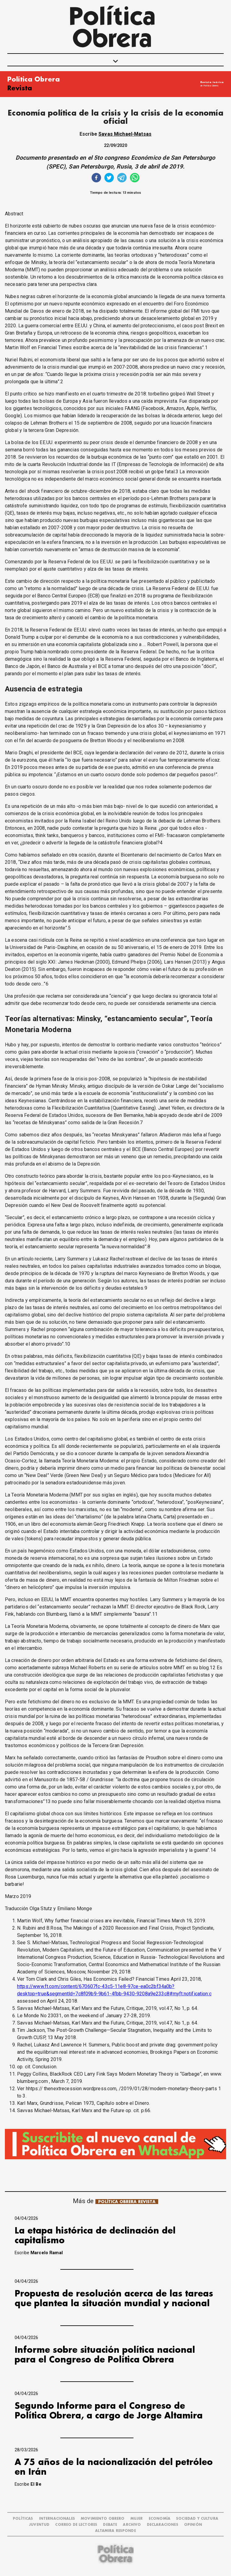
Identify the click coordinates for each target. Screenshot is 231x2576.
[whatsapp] (135, 178)
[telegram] (122, 178)
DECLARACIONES (162, 2524)
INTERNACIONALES (57, 2518)
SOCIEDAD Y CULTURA (197, 2518)
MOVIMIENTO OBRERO (103, 2518)
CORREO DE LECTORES (76, 2524)
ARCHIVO (132, 2524)
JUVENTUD (39, 2524)
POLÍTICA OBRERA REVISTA (126, 2202)
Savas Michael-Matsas (124, 134)
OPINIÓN (193, 2524)
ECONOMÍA (159, 2518)
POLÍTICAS (23, 2518)
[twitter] (109, 178)
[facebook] (96, 178)
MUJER (136, 2518)
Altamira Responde (115, 2531)
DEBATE (110, 2524)
